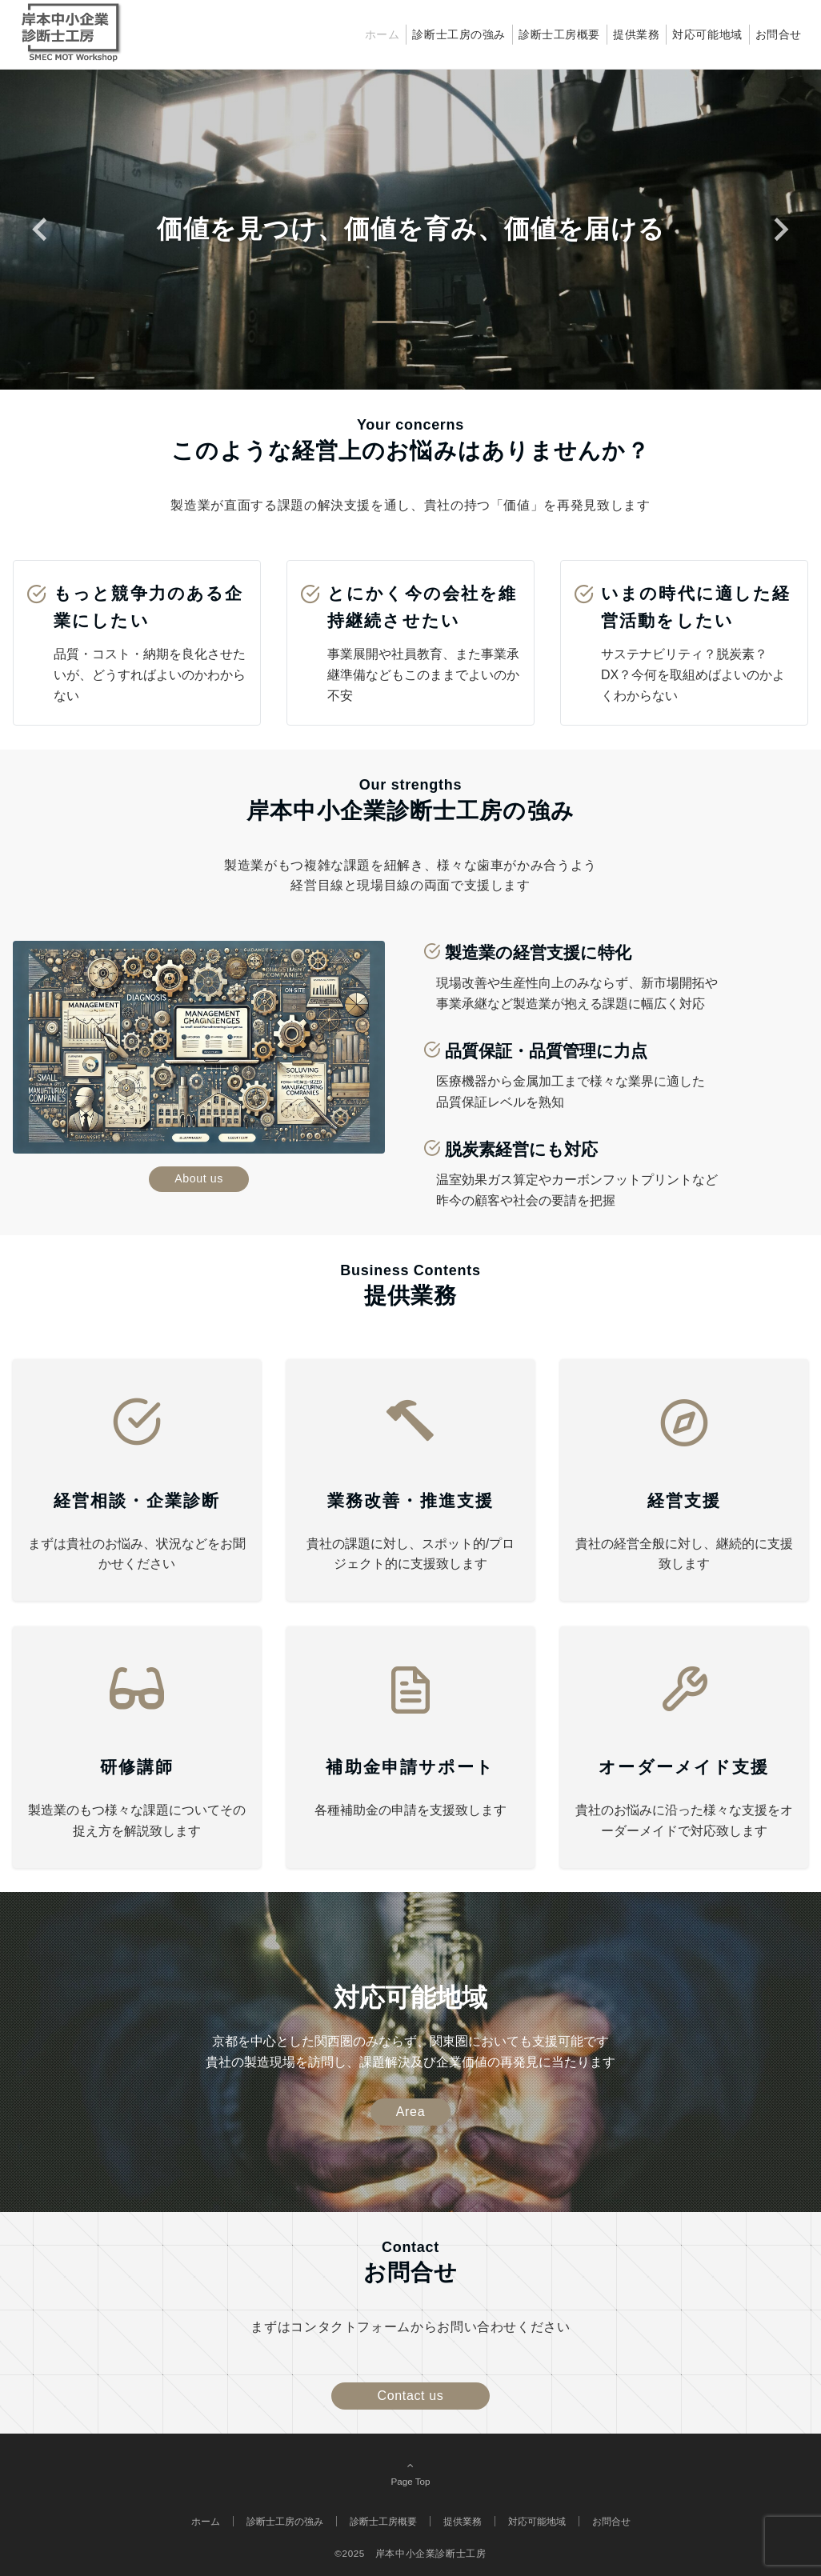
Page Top (410, 2472)
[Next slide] (779, 229)
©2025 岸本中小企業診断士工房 (410, 2553)
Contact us (411, 2395)
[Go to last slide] (41, 229)
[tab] (385, 322)
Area (410, 2111)
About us (198, 1178)
